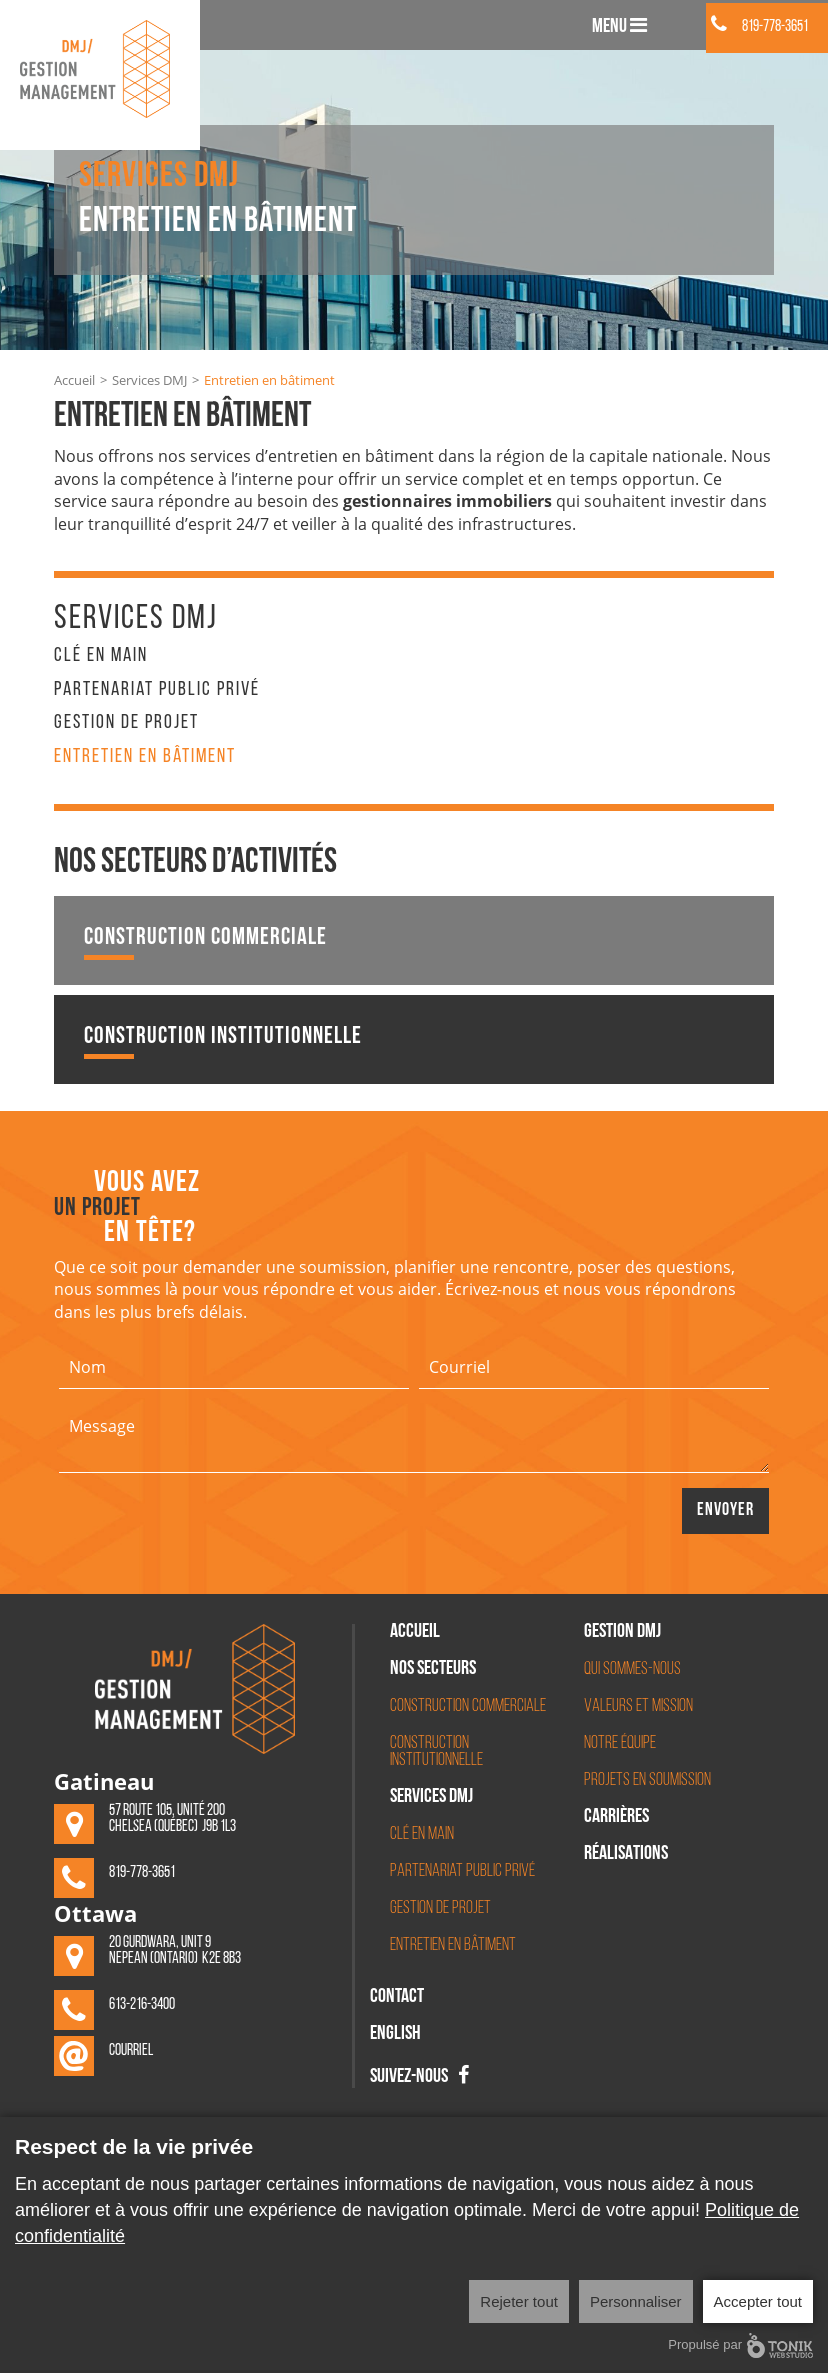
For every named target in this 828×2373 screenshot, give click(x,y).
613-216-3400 (142, 2005)
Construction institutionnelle (223, 1042)
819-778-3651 (759, 27)
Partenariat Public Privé (157, 690)
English (395, 2035)
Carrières (616, 1818)
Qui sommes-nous (632, 1669)
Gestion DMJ (622, 1633)
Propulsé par (740, 2345)
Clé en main (101, 656)
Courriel (131, 2051)
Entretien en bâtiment (145, 757)
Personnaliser (636, 2301)
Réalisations (626, 1855)
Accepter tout (758, 2301)
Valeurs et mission (638, 1706)
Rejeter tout (519, 2301)
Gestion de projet (126, 723)
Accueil (74, 380)
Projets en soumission (647, 1780)
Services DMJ (149, 380)
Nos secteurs (433, 1670)
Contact (397, 1998)
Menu (619, 26)
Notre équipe (620, 1743)
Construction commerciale (205, 943)
